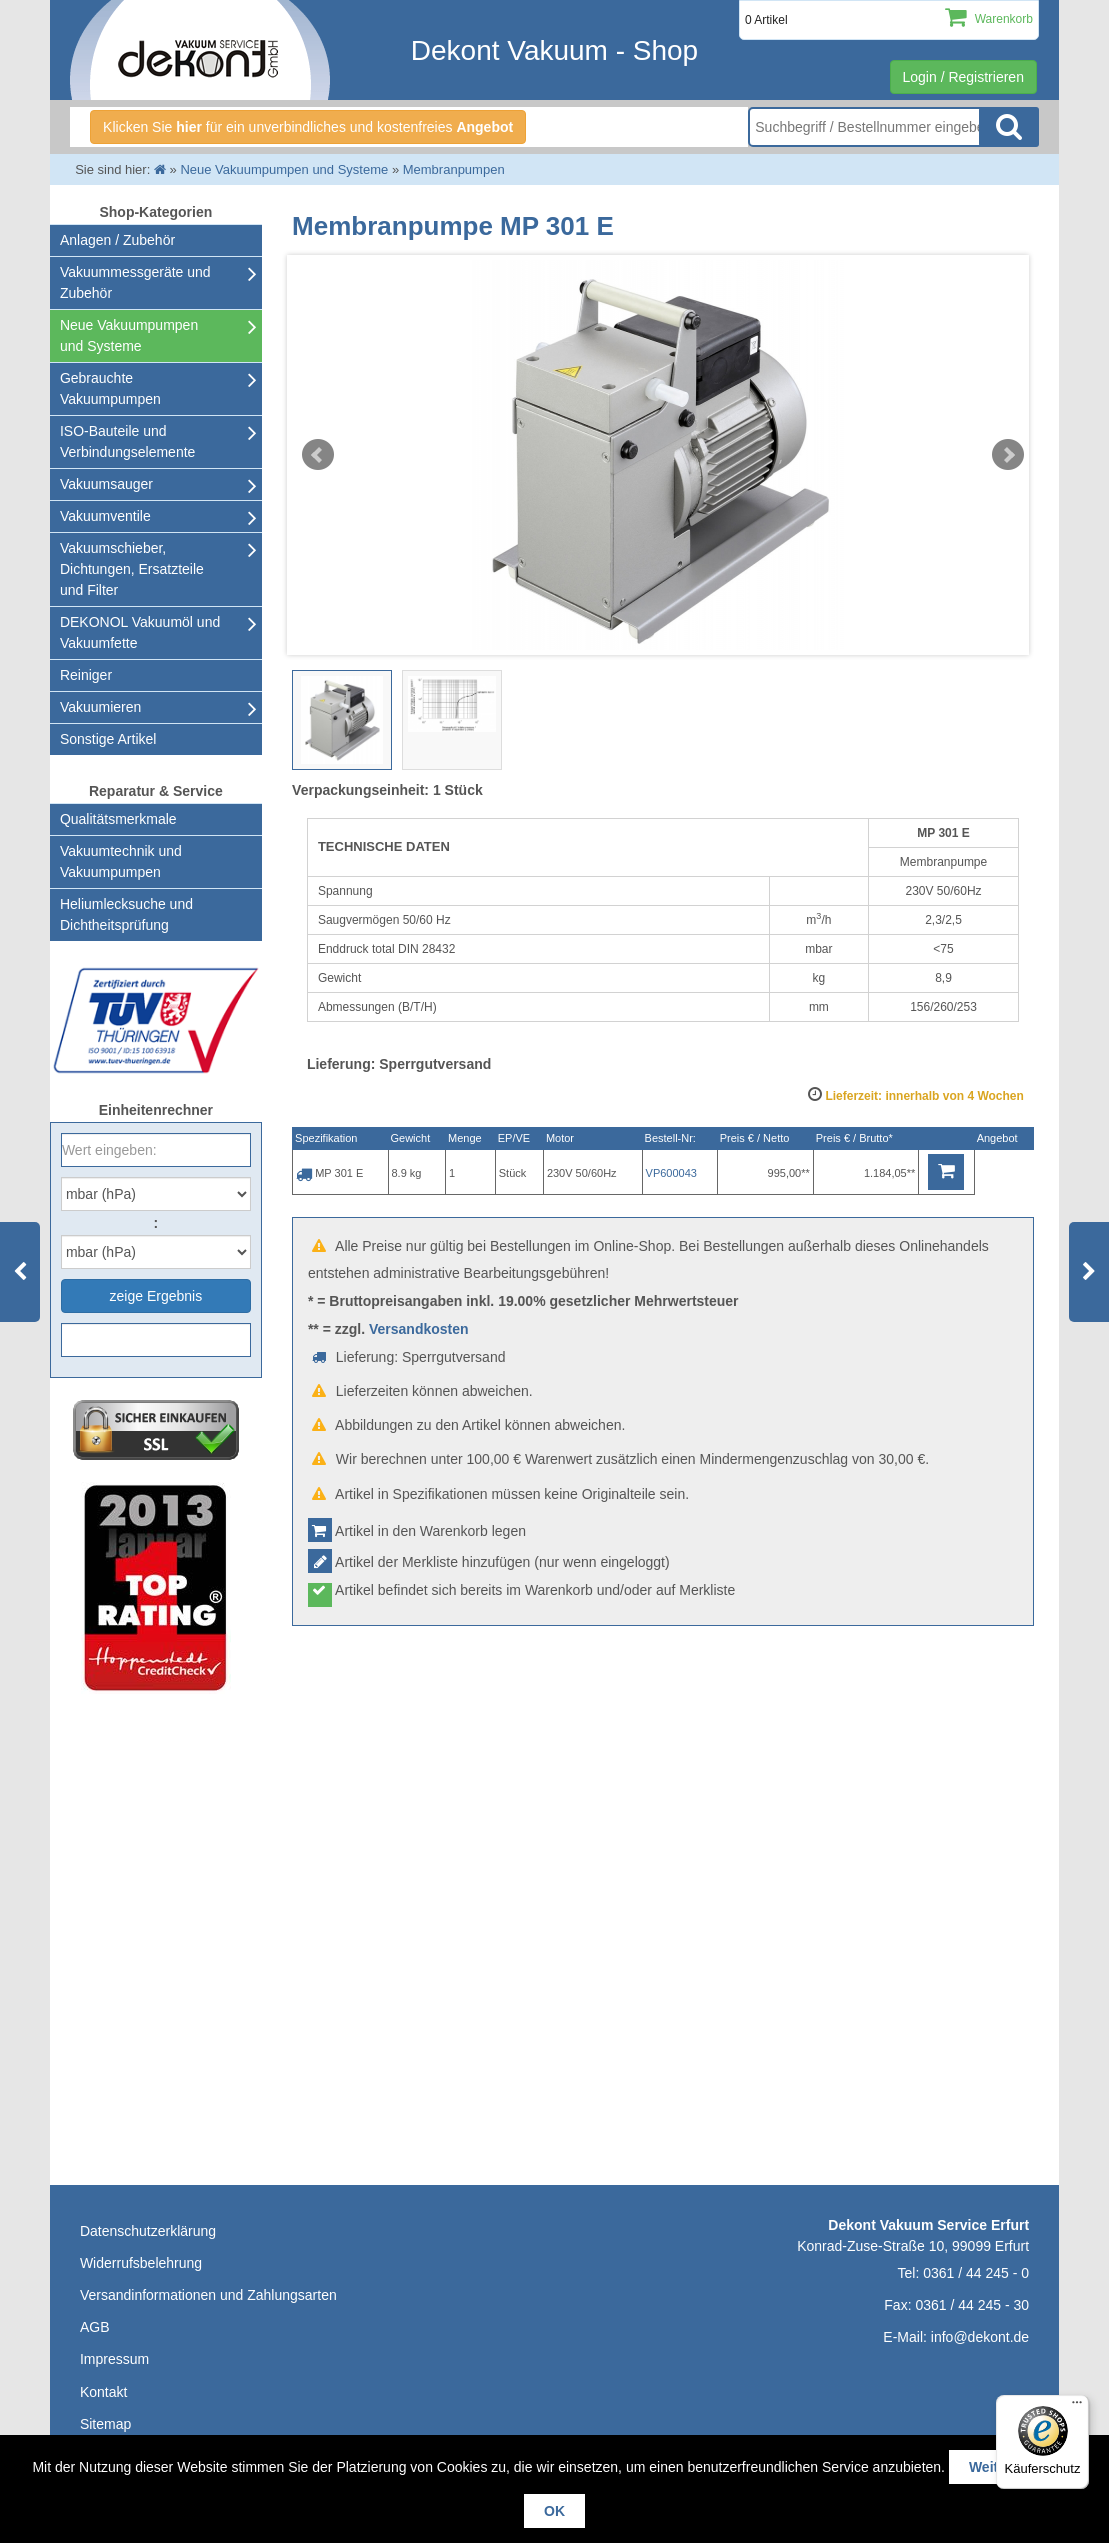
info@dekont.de (980, 2337)
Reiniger (86, 675)
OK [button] (554, 2511)
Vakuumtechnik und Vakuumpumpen (121, 861)
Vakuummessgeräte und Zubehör (135, 282)
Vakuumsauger (106, 484)
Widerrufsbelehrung (141, 2263)
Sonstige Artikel (108, 739)
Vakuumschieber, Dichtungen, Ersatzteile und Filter (132, 569)
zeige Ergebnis (156, 1296)
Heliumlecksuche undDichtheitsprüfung (126, 914)
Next (1008, 455)
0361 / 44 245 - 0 (976, 2273)
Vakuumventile (105, 516)
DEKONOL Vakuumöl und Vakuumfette (140, 632)
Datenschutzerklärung (148, 2231)
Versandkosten (419, 1329)
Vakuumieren (100, 707)
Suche (1009, 127)
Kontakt (103, 2392)
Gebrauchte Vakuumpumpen (110, 388)
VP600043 (671, 1173)
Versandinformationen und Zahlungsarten (208, 2295)
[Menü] (1077, 2407)
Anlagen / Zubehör (117, 240)
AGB (95, 2327)
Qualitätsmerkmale (118, 819)
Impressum (114, 2359)
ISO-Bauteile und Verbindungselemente (127, 441)
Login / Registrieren (963, 77)
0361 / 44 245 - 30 (972, 2305)
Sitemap (105, 2424)
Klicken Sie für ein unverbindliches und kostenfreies (308, 127)
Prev (318, 455)
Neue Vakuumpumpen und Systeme (129, 335)
